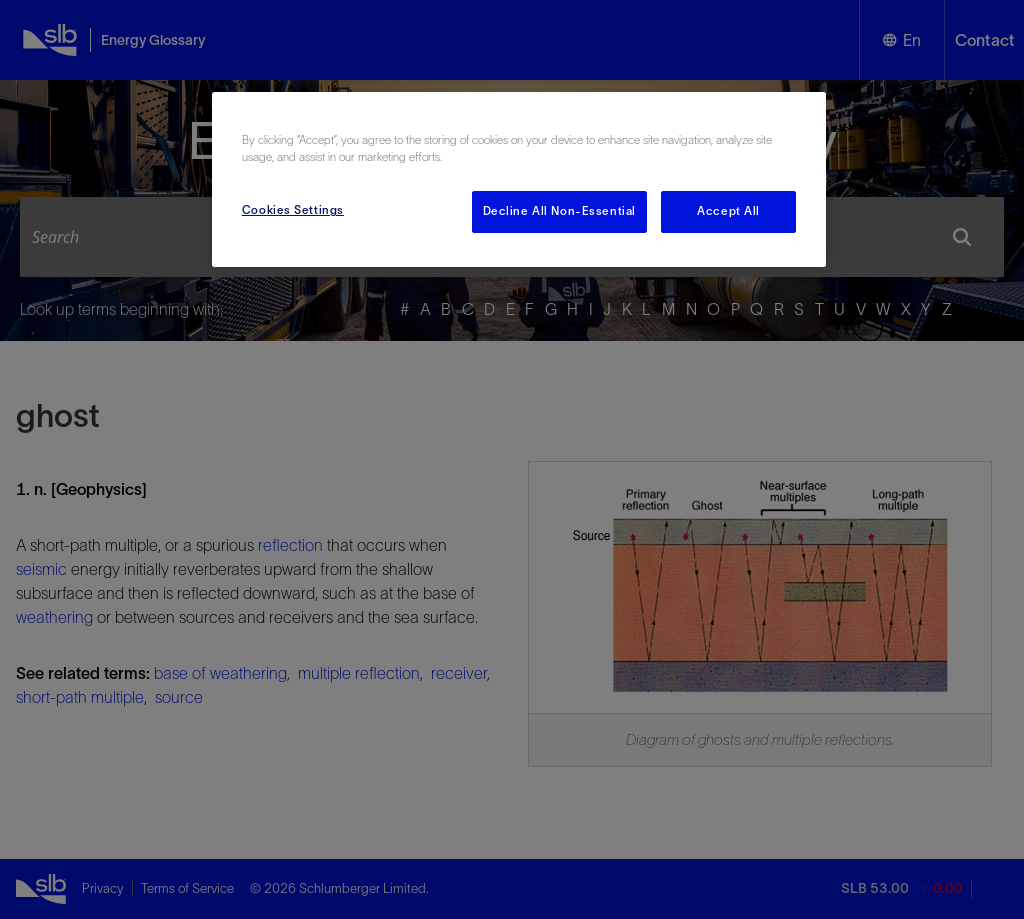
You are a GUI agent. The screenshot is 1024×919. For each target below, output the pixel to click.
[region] (519, 179)
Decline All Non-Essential (559, 211)
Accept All (728, 211)
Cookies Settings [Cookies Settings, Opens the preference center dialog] (293, 210)
